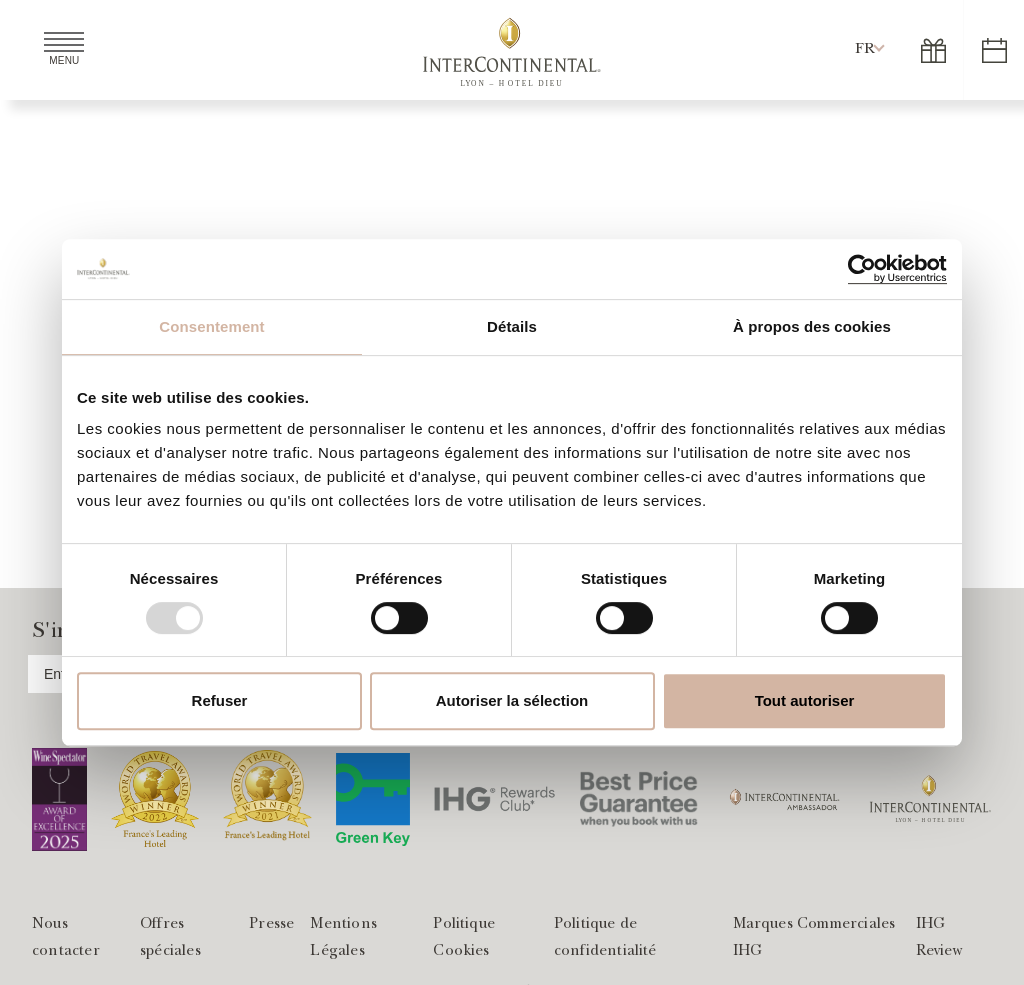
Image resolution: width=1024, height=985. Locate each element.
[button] (865, 49)
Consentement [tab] (211, 326)
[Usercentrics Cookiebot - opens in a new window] (859, 269)
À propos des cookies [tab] (812, 326)
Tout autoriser (805, 700)
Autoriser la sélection (512, 700)
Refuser (220, 700)
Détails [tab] (512, 326)
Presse (271, 925)
